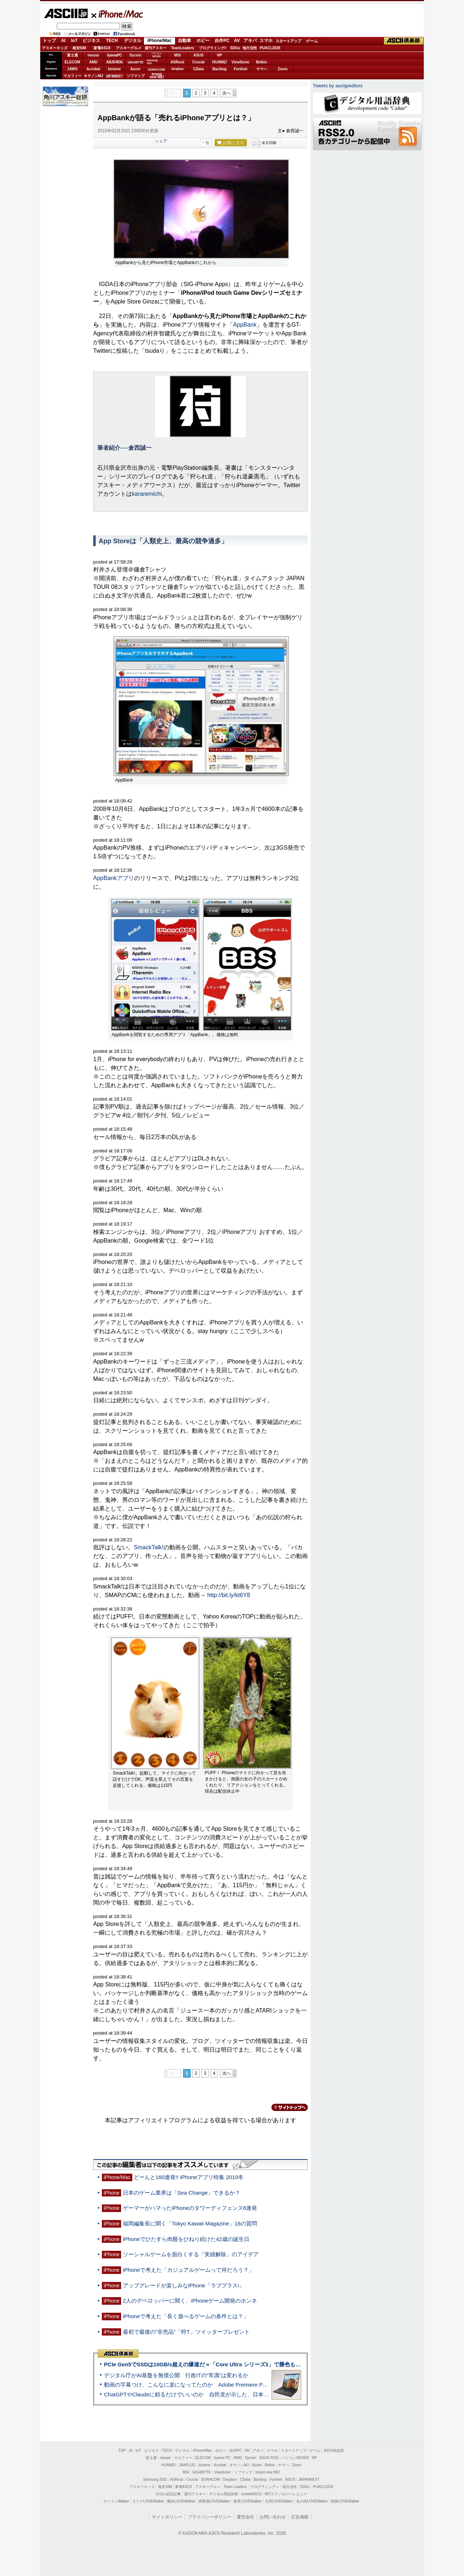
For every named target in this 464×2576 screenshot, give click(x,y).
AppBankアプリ (113, 878)
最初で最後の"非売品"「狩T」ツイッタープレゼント (186, 2332)
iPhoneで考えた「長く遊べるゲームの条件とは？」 (186, 2316)
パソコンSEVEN (157, 55)
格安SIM (79, 48)
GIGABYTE (135, 62)
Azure (135, 69)
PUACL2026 (270, 48)
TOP (122, 2451)
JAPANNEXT (114, 76)
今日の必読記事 (168, 2494)
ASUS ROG (114, 62)
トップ (49, 40)
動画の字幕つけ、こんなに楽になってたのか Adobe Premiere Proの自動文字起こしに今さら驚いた (226, 2385)
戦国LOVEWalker (345, 2501)
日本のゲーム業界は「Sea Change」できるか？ (181, 2193)
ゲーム (312, 41)
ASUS (199, 55)
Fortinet (240, 69)
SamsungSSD (152, 61)
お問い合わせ (273, 2517)
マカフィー (72, 76)
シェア (161, 141)
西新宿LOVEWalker (214, 2501)
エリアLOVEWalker (148, 2501)
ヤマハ (261, 69)
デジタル (132, 40)
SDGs (235, 48)
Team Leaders (235, 2487)
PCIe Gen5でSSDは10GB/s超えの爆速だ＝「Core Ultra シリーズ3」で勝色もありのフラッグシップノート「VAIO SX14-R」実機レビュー (273, 2364)
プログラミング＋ (264, 2487)
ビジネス (91, 40)
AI (63, 40)
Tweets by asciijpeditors (337, 85)
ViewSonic (241, 62)
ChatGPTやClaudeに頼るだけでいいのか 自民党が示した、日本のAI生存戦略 (200, 2394)
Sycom (135, 55)
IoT (74, 40)
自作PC (222, 40)
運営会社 (245, 2517)
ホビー (203, 40)
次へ (226, 93)
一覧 (206, 143)
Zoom (282, 69)
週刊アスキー (155, 48)
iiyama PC (222, 2458)
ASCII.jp (66, 13)
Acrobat (93, 69)
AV (237, 40)
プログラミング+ (213, 48)
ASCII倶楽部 (403, 41)
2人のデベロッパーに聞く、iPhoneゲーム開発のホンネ (190, 2301)
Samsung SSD (155, 2479)
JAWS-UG (187, 2465)
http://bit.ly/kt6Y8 (228, 1595)
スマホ (266, 40)
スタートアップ (288, 41)
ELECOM (72, 62)
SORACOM (210, 2479)
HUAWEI (219, 62)
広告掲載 (299, 2517)
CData (198, 69)
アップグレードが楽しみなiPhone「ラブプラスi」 (184, 2285)
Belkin (261, 62)
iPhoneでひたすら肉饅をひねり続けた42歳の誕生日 (186, 2239)
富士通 (72, 55)
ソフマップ (136, 76)
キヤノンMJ (93, 76)
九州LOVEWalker (279, 2501)
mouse (93, 55)
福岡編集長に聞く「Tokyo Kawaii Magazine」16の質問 (190, 2223)
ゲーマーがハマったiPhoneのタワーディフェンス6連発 (190, 2208)
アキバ (250, 40)
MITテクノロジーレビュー (286, 2494)
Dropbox (177, 69)
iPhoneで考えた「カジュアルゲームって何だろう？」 (188, 2270)
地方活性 (250, 48)
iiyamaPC (114, 55)
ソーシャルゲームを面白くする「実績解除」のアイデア (191, 2254)
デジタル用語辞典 (223, 2494)
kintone (114, 69)
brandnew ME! (156, 76)
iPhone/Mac (117, 14)
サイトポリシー (167, 2517)
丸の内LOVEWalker (312, 2501)
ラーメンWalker (116, 2501)
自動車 (184, 40)
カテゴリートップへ (285, 2107)
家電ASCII (102, 48)
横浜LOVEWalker (181, 2501)
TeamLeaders (182, 48)
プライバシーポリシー (209, 2517)
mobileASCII (251, 2494)
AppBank (245, 325)
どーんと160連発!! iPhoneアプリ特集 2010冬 (189, 2177)
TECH (112, 40)
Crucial (198, 62)
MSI (177, 55)
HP (219, 55)
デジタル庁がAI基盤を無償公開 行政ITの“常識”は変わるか (176, 2375)
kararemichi (147, 494)
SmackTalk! (148, 1547)
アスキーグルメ (128, 48)
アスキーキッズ (54, 48)
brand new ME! (268, 2472)
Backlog (219, 69)
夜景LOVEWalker (247, 2501)
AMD (93, 62)
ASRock (177, 62)
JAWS (72, 69)
